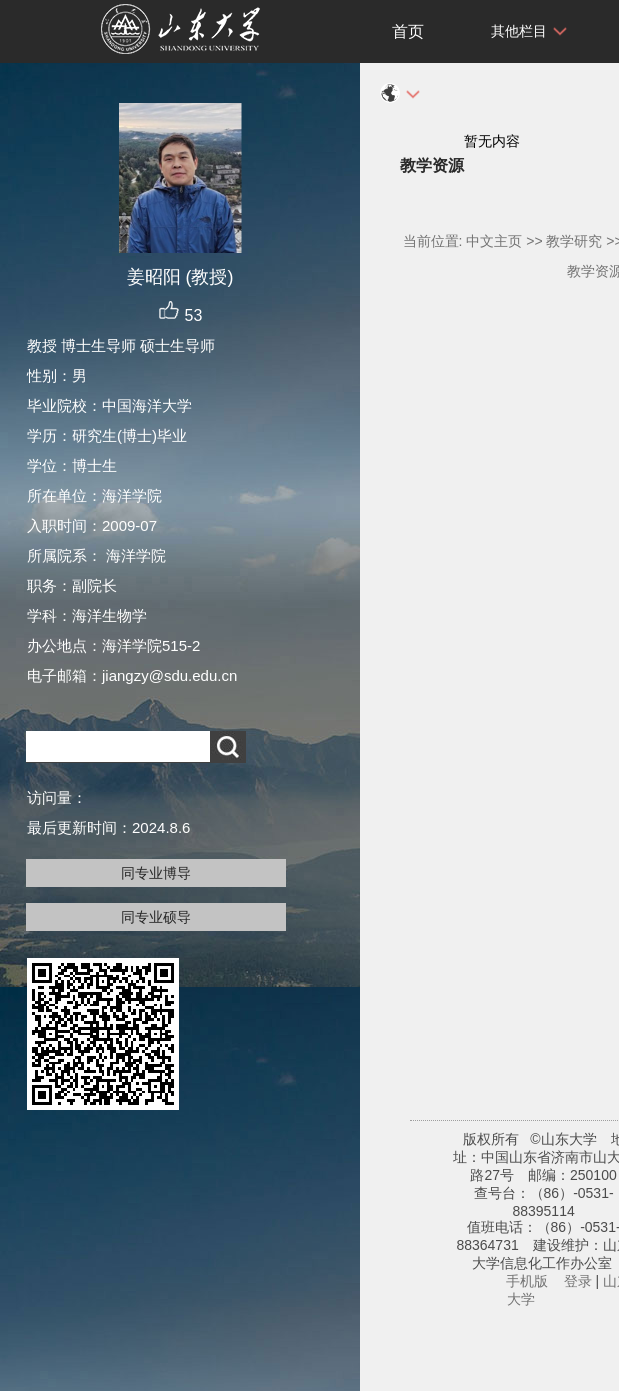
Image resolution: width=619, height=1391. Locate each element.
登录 (578, 1281)
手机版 (527, 1281)
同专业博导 (156, 873)
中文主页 (494, 241)
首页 (408, 31)
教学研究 (574, 241)
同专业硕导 (156, 917)
